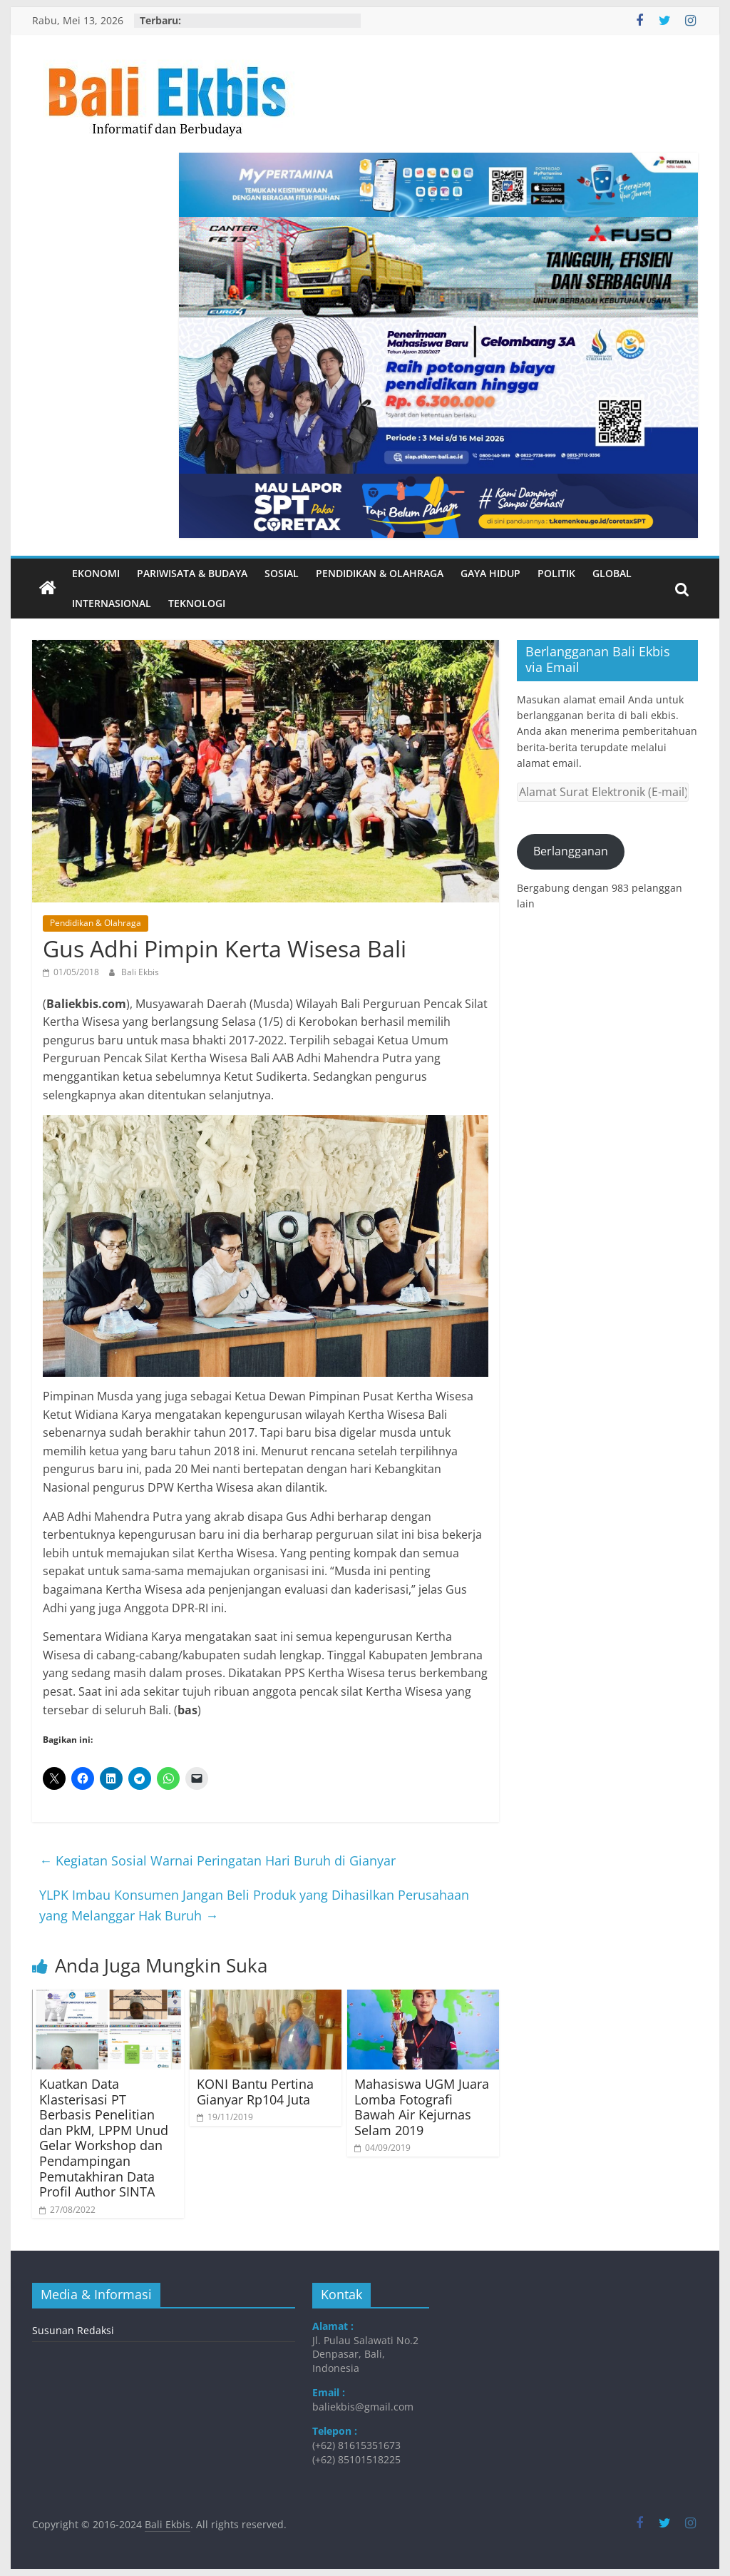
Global (612, 573)
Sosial (281, 573)
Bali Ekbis (140, 972)
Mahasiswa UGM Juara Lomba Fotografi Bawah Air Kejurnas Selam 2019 (421, 2107)
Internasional (111, 603)
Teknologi (196, 603)
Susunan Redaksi (73, 2330)
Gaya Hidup (490, 573)
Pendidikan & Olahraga (379, 573)
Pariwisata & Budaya (192, 573)
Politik (556, 573)
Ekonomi (96, 573)
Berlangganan (570, 851)
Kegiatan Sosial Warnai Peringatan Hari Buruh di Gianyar (217, 1860)
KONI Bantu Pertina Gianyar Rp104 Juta (255, 2091)
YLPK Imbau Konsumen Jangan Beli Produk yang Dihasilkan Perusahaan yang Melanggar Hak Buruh (254, 1905)
